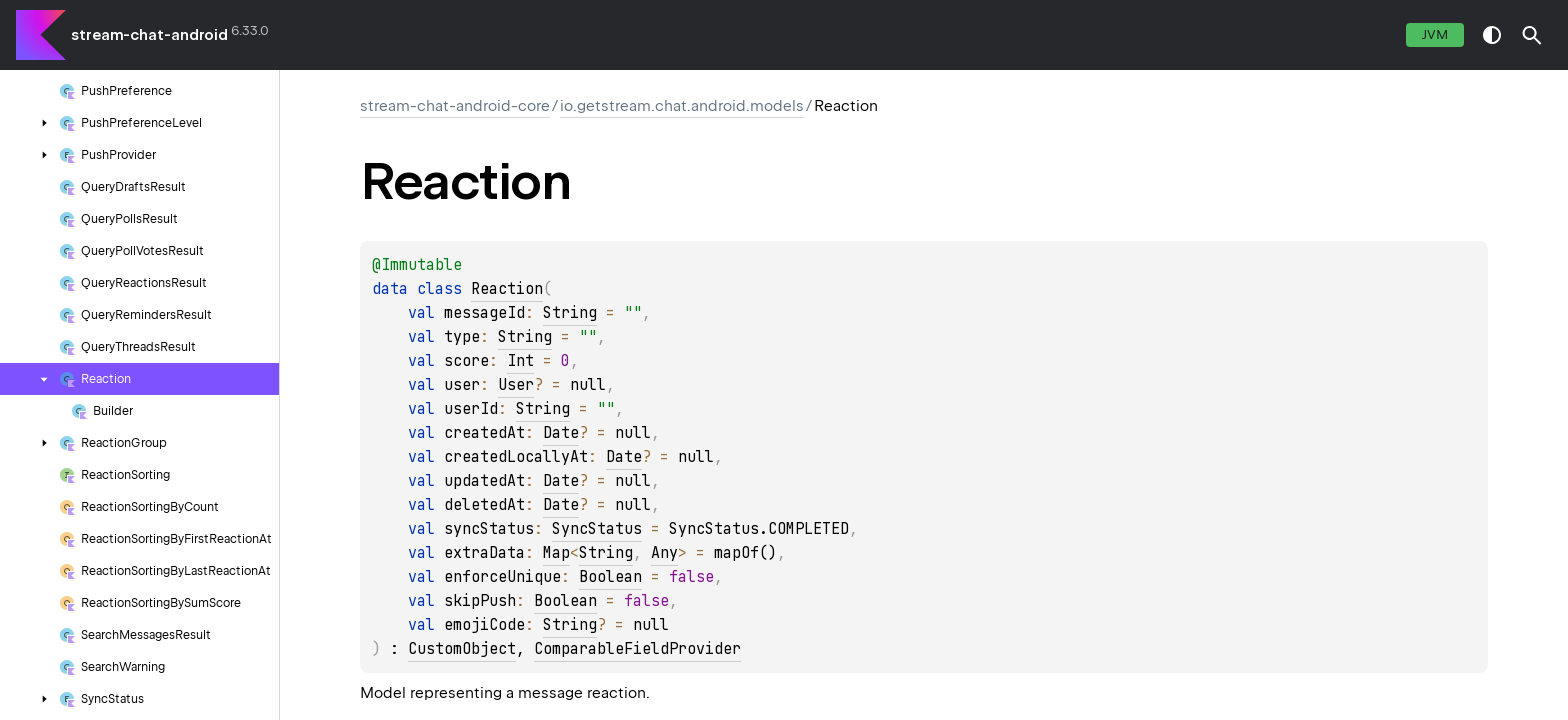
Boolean (610, 577)
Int (520, 361)
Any (664, 553)
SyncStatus (597, 529)
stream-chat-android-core (455, 106)
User (516, 385)
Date (561, 433)
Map (556, 553)
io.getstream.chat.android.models (682, 106)
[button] (1532, 35)
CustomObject (462, 649)
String (570, 313)
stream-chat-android (149, 35)
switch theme (1492, 35)
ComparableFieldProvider (637, 649)
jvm (1435, 34)
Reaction (507, 289)
